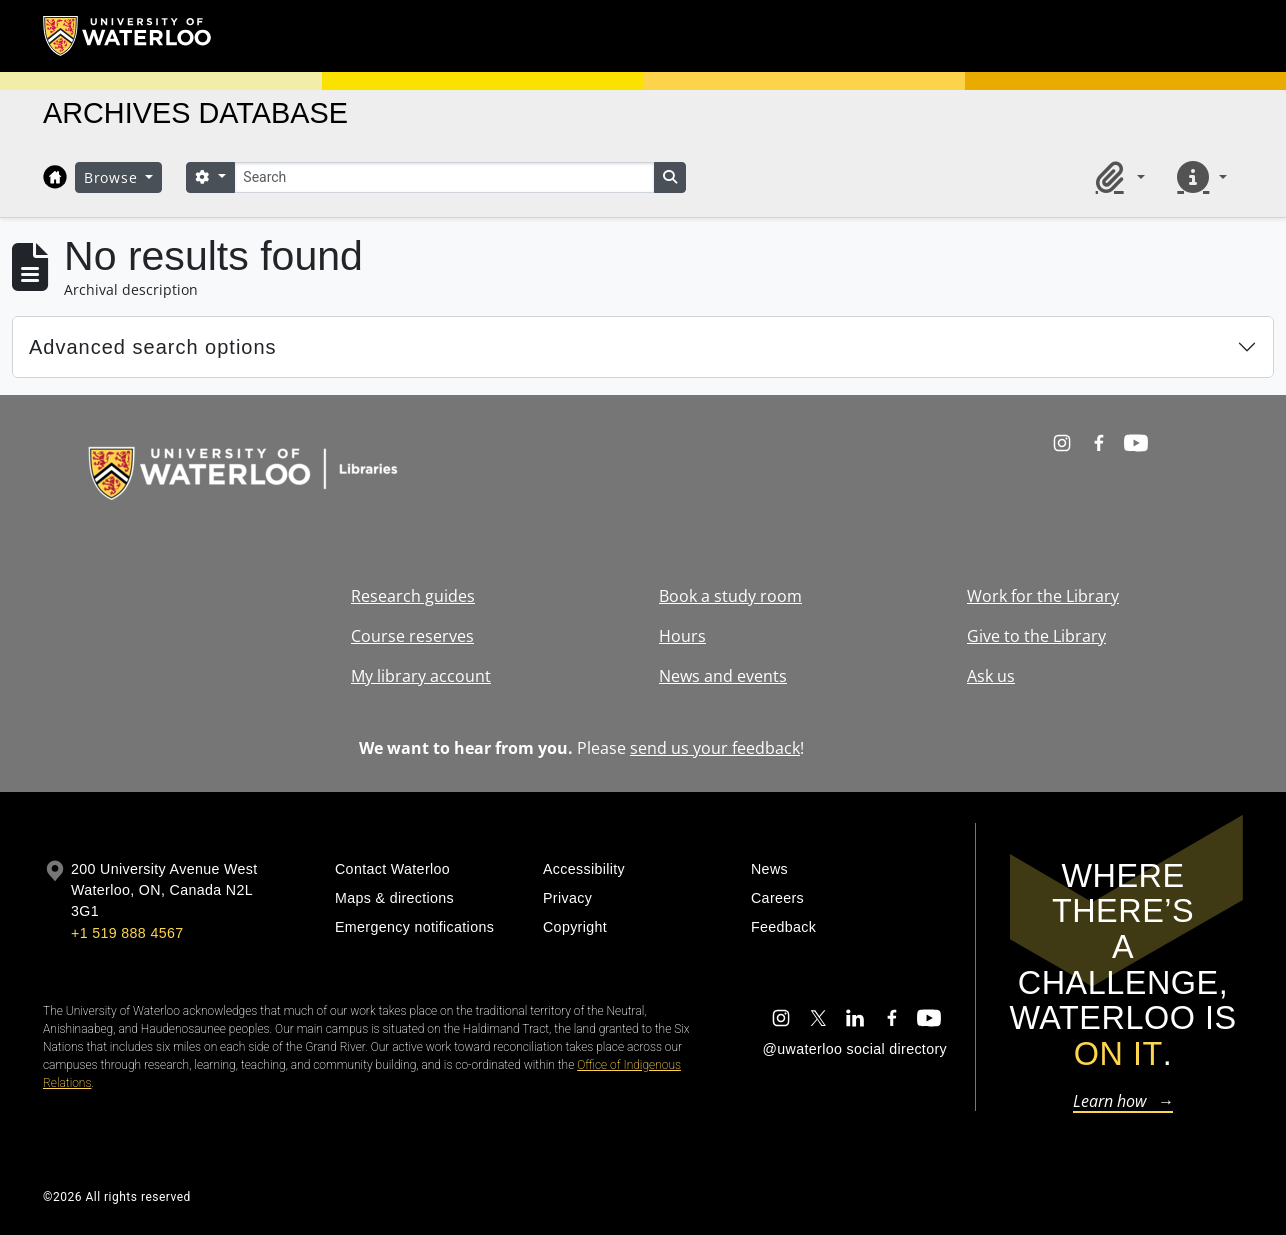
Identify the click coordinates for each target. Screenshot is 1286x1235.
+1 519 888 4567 (127, 933)
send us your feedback (715, 748)
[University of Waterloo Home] (128, 36)
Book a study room (730, 596)
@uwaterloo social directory (855, 1049)
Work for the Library (1043, 596)
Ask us (991, 676)
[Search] (444, 177)
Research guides (413, 596)
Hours (682, 636)
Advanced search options (153, 347)
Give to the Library (1036, 636)
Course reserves (412, 636)
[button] (1117, 177)
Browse (113, 177)
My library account (421, 676)
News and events (723, 676)
